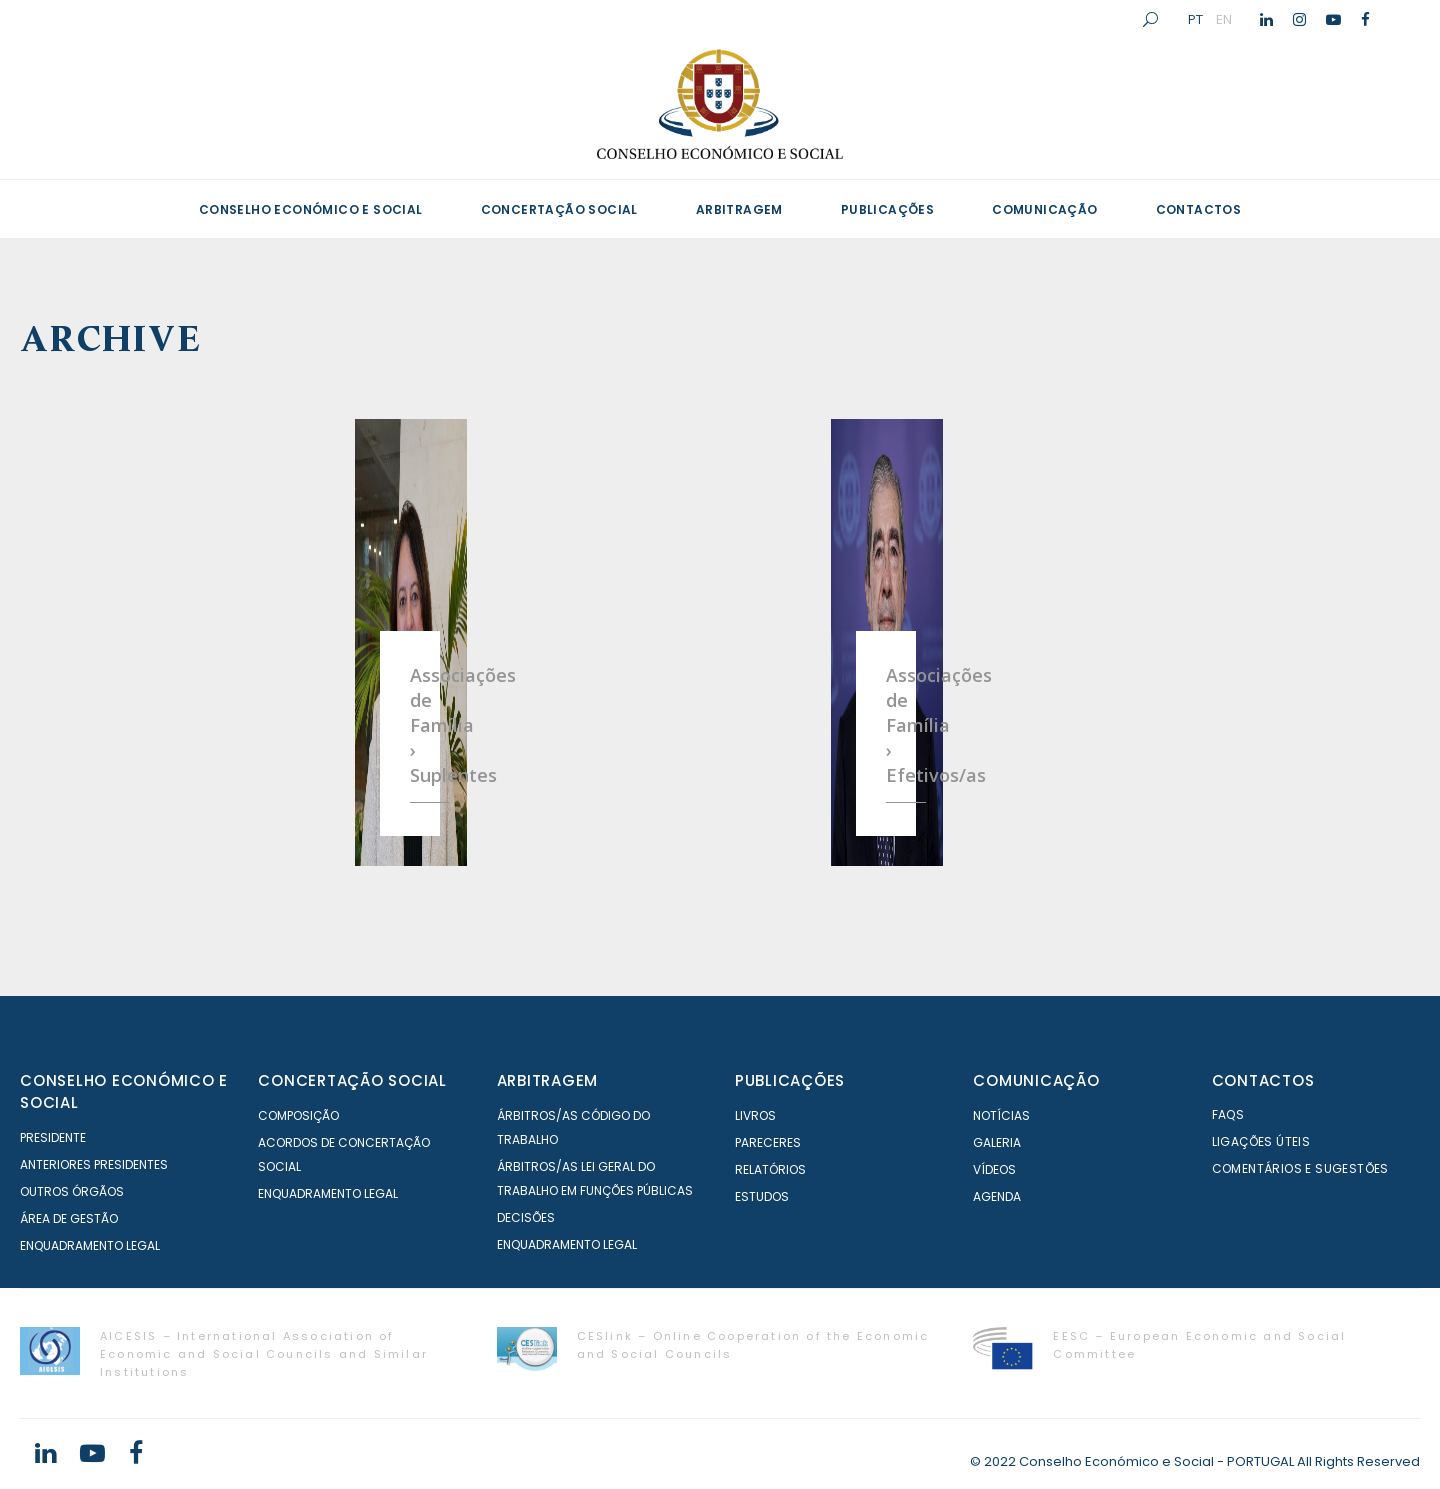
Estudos (762, 1196)
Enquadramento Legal (90, 1245)
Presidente (53, 1137)
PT (1195, 19)
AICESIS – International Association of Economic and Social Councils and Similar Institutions (264, 1354)
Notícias (1001, 1115)
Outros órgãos (72, 1191)
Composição (298, 1115)
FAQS (1228, 1114)
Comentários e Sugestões (1300, 1168)
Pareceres (768, 1142)
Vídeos (994, 1169)
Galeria (997, 1142)
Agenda (997, 1196)
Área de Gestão (69, 1218)
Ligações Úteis (1261, 1141)
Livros (755, 1115)
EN (1224, 19)
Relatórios (770, 1169)
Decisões (526, 1217)
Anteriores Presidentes (94, 1164)
